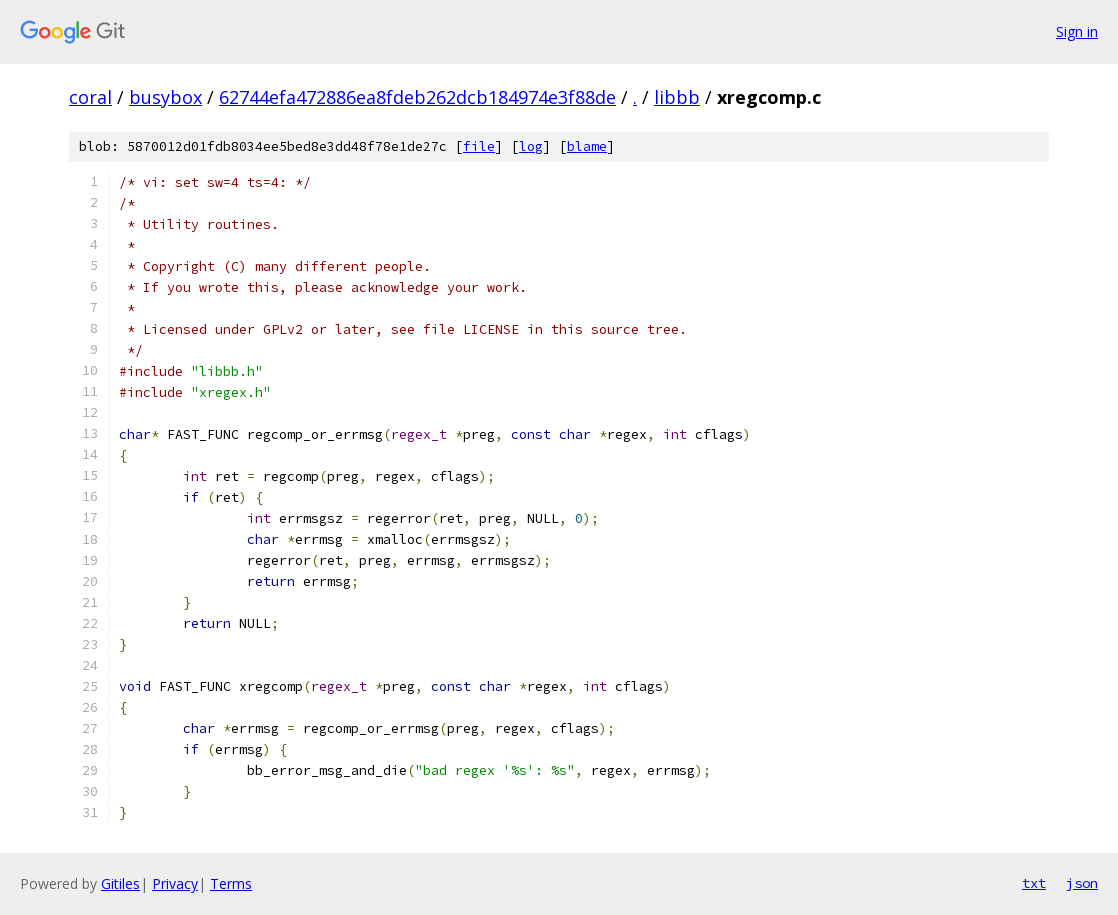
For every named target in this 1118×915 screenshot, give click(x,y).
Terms (231, 883)
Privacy (175, 883)
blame (587, 146)
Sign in (1077, 31)
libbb (677, 97)
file (479, 146)
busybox (165, 97)
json (1082, 883)
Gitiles (120, 883)
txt (1034, 883)
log (531, 146)
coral (90, 97)
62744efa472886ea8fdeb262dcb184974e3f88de (417, 97)
